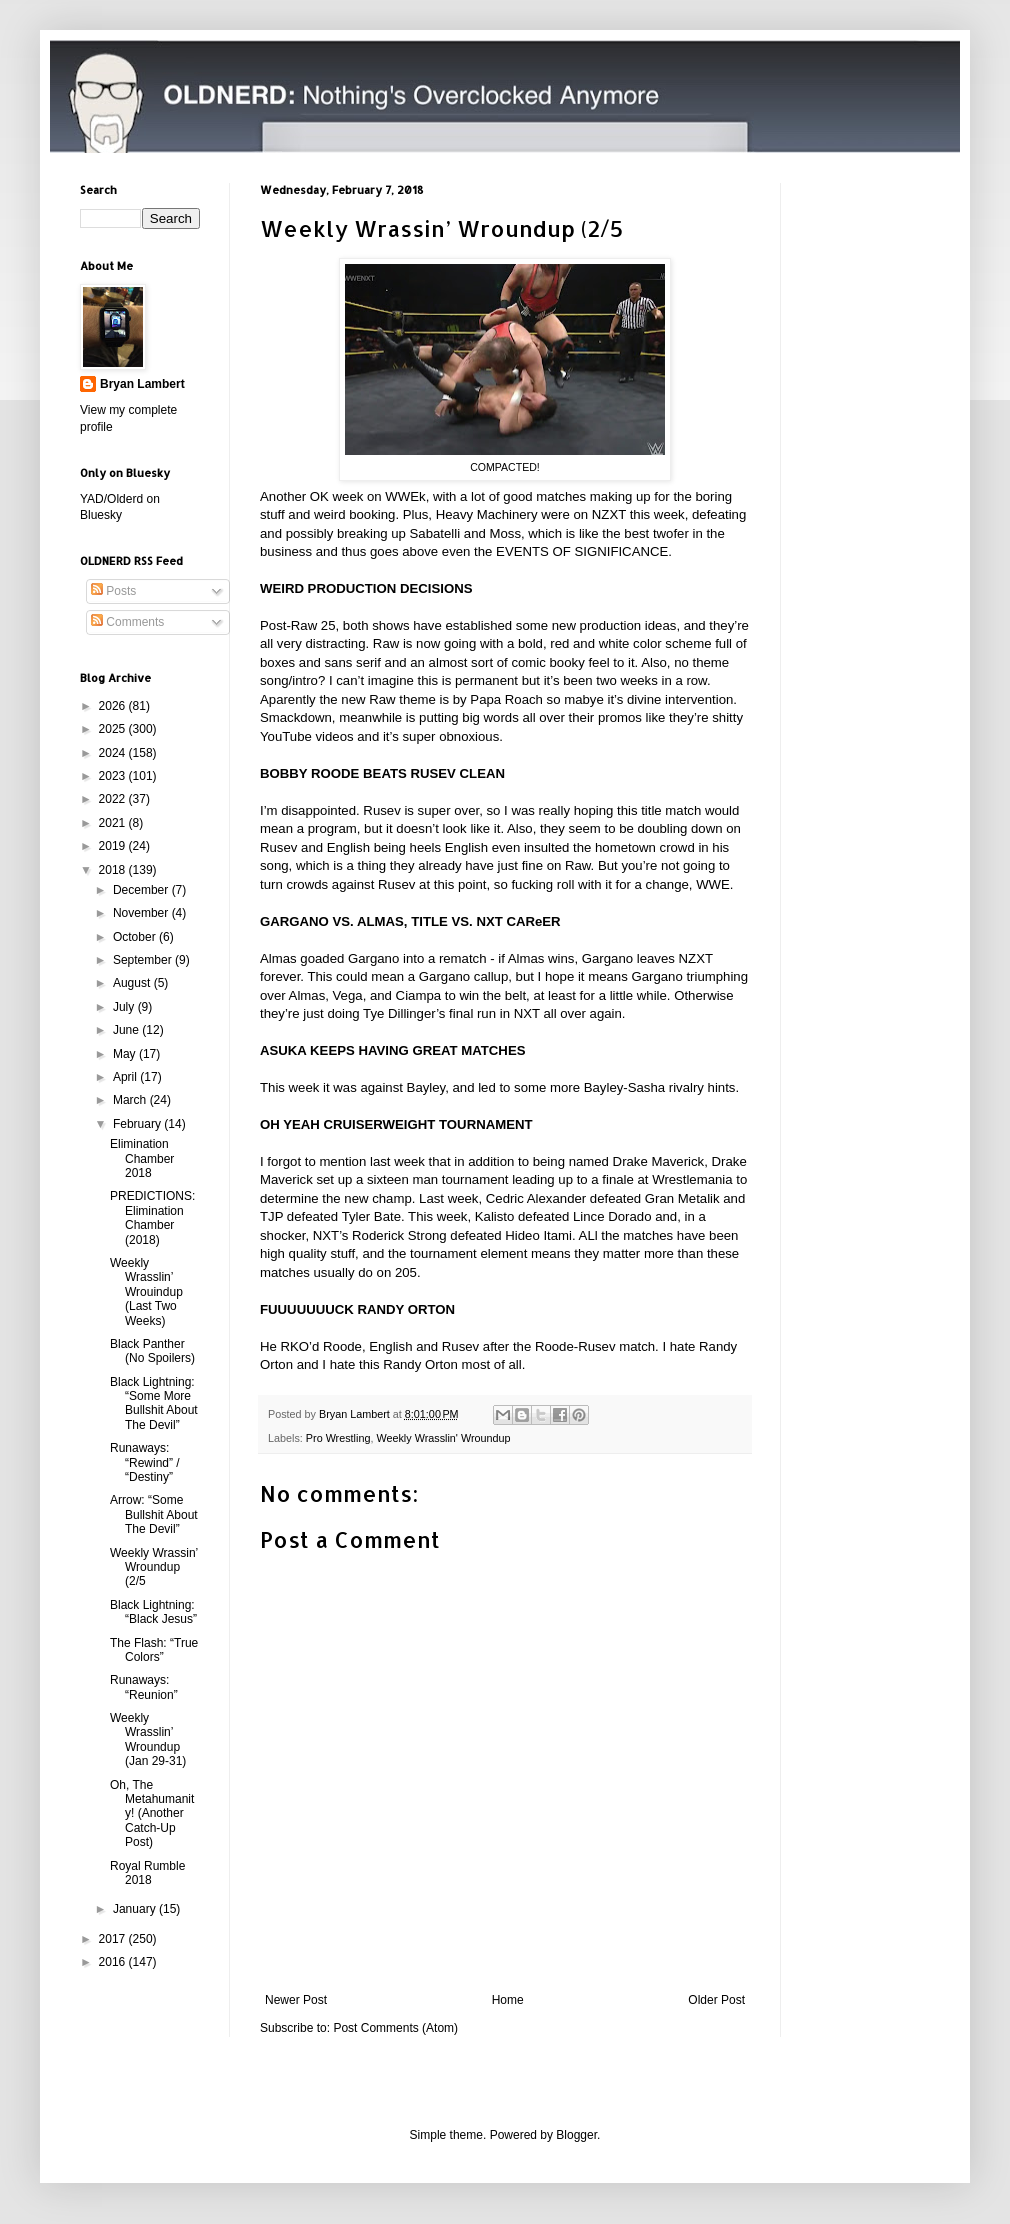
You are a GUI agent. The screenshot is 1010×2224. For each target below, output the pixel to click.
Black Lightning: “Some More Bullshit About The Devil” (154, 1403)
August (133, 983)
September (144, 960)
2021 (114, 823)
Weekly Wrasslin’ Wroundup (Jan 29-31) (148, 1739)
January (136, 1909)
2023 (114, 776)
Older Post (716, 2000)
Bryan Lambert (142, 384)
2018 (114, 870)
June (127, 1030)
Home (508, 2000)
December (142, 890)
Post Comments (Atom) (395, 2028)
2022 (114, 799)
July (125, 1007)
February (138, 1124)
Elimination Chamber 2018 (142, 1158)
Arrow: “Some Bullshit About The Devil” (154, 1514)
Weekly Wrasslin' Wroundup (443, 1438)
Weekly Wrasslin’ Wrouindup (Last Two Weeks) (146, 1292)
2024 (114, 753)
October (136, 937)
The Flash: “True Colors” (154, 1650)
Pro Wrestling (338, 1438)
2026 (114, 706)
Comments (127, 622)
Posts (113, 591)
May (126, 1054)
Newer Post (296, 2000)
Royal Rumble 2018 (147, 1873)
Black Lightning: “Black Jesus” (153, 1612)
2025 (114, 729)
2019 (114, 846)
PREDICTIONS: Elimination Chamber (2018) (152, 1217)
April (126, 1077)
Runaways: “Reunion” (144, 1687)
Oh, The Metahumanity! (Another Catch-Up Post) (152, 1814)
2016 (114, 1962)
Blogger (576, 2135)
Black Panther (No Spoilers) (152, 1351)
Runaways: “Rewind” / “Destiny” (145, 1462)
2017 (114, 1939)
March (131, 1100)
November (142, 913)
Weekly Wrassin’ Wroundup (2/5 (154, 1567)
